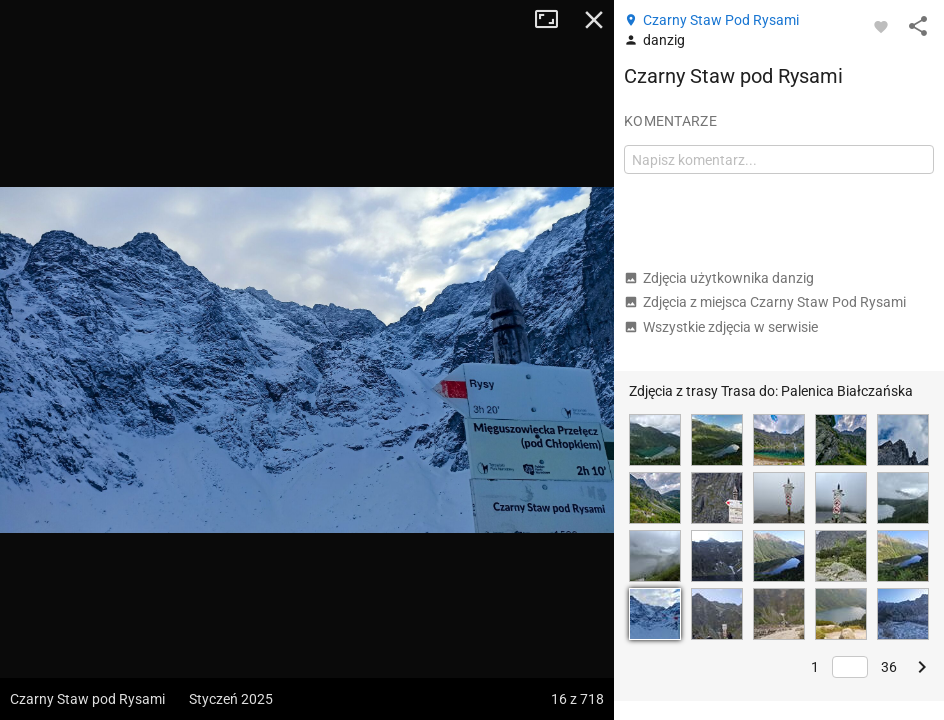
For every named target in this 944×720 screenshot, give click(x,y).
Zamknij (594, 20)
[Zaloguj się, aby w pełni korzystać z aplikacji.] (881, 26)
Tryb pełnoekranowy (554, 20)
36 (889, 667)
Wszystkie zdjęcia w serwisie (721, 327)
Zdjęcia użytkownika (719, 278)
